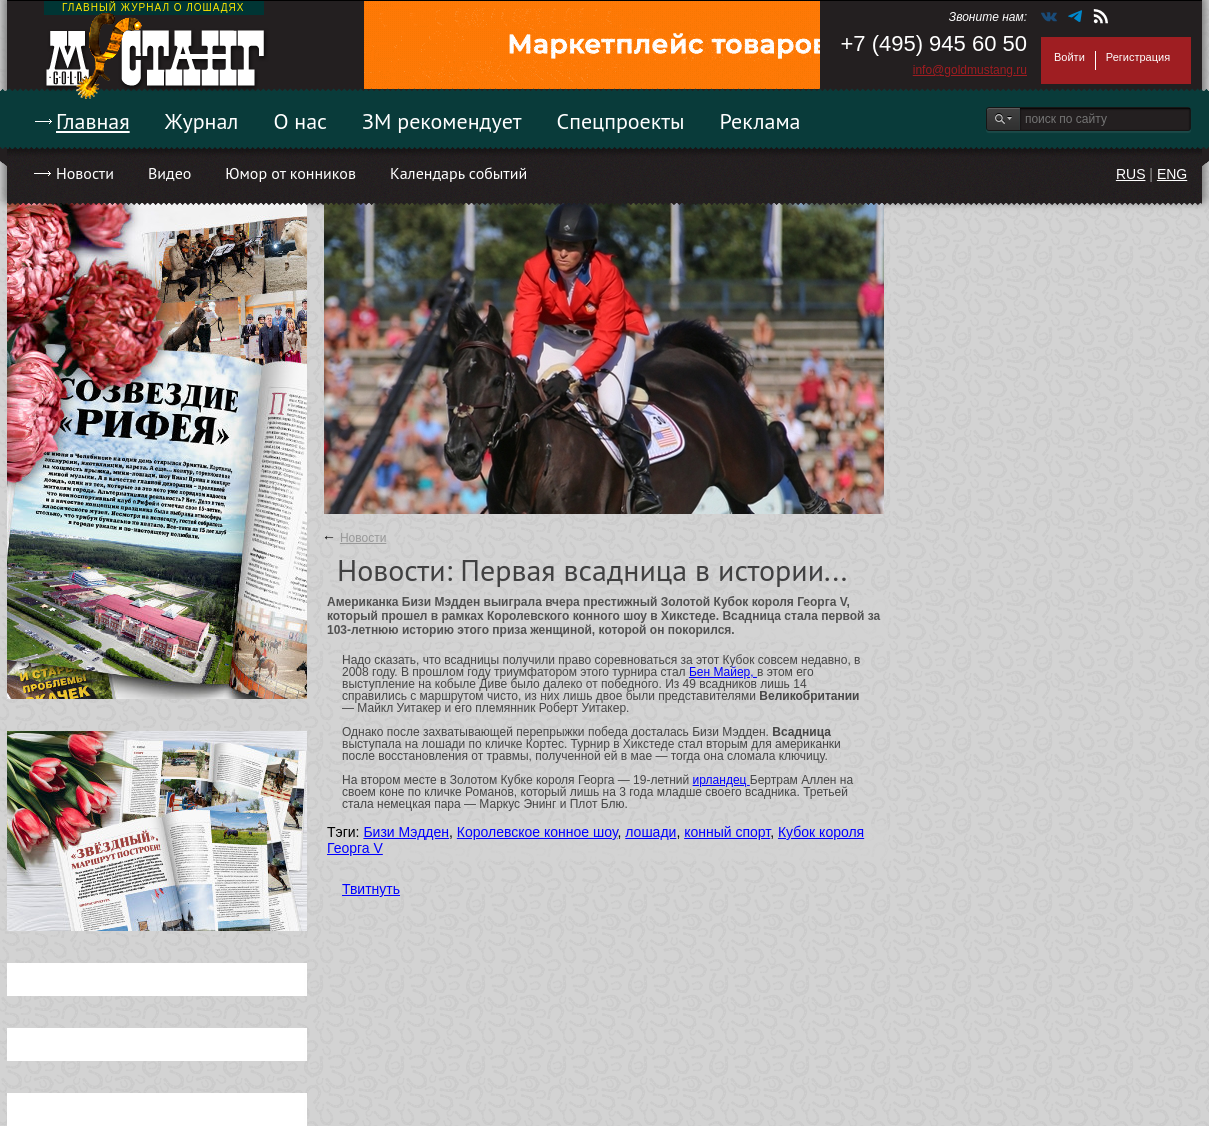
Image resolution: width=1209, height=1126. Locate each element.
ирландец (721, 780)
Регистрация (1138, 57)
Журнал (202, 121)
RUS (1131, 174)
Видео (169, 173)
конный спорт (727, 832)
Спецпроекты (621, 121)
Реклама (760, 121)
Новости (85, 173)
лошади (650, 832)
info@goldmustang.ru (970, 70)
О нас (300, 121)
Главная (93, 121)
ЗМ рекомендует (442, 121)
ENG (1172, 174)
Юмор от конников (290, 173)
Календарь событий (458, 173)
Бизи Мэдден (406, 832)
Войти (1069, 57)
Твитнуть (371, 889)
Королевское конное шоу (537, 832)
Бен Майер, (723, 672)
